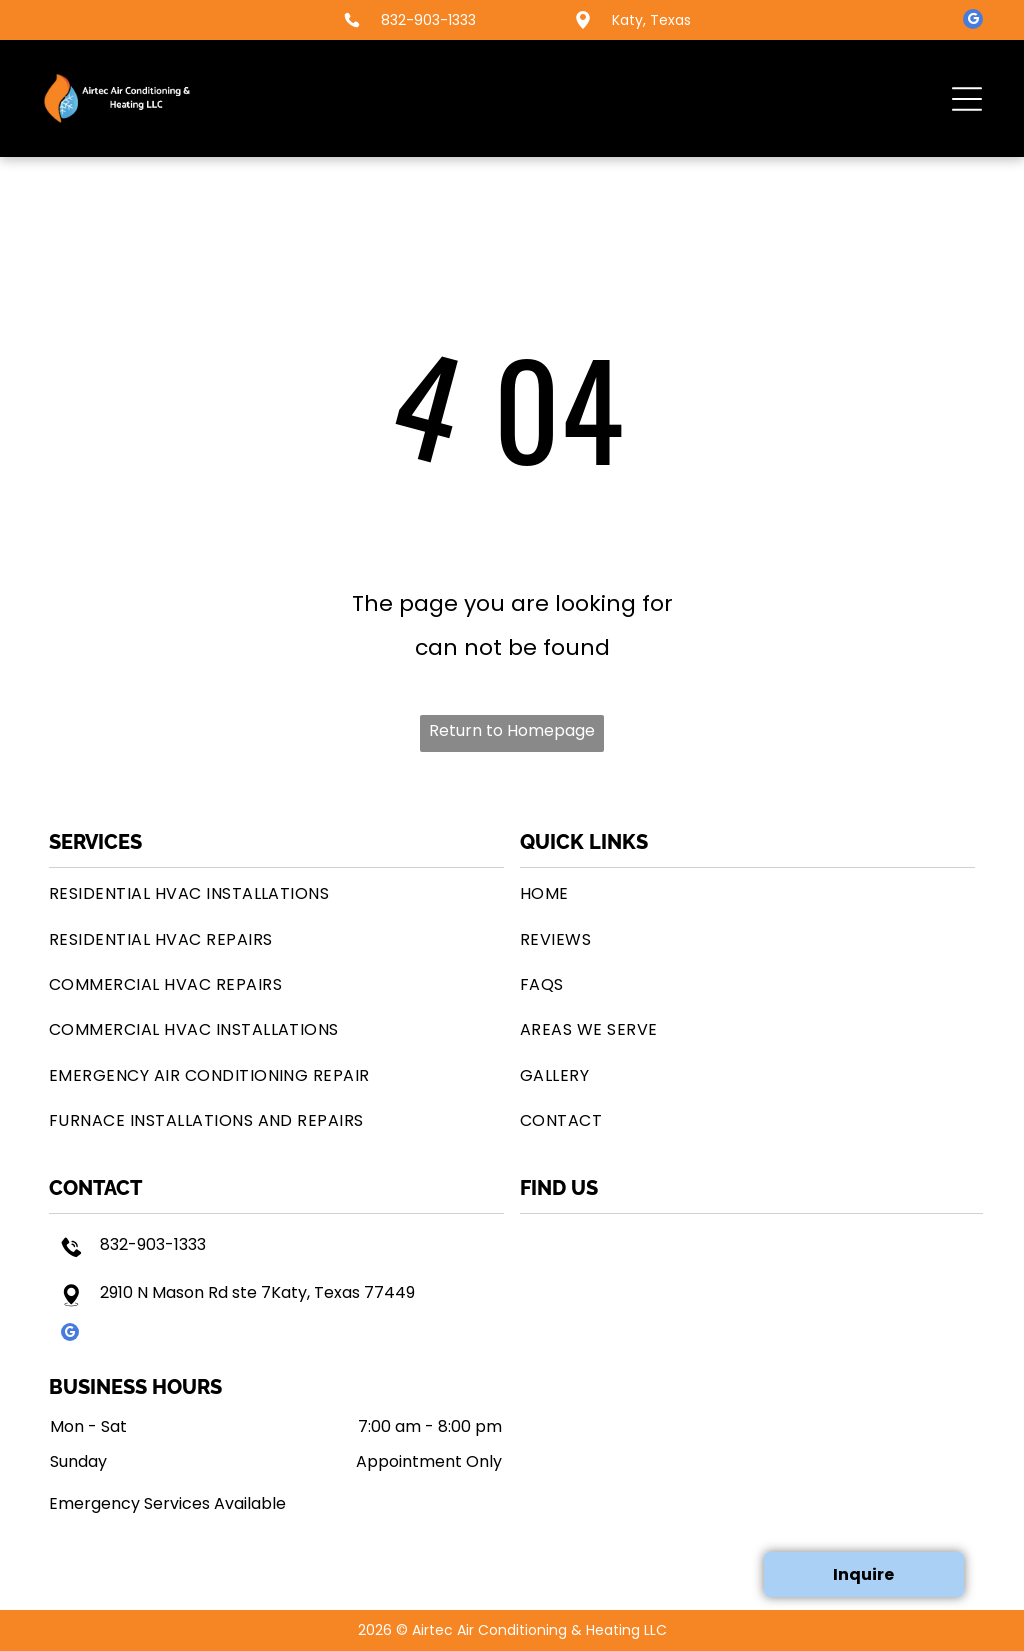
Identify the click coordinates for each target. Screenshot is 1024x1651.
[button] (967, 99)
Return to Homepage (512, 730)
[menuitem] (276, 893)
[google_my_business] (973, 21)
